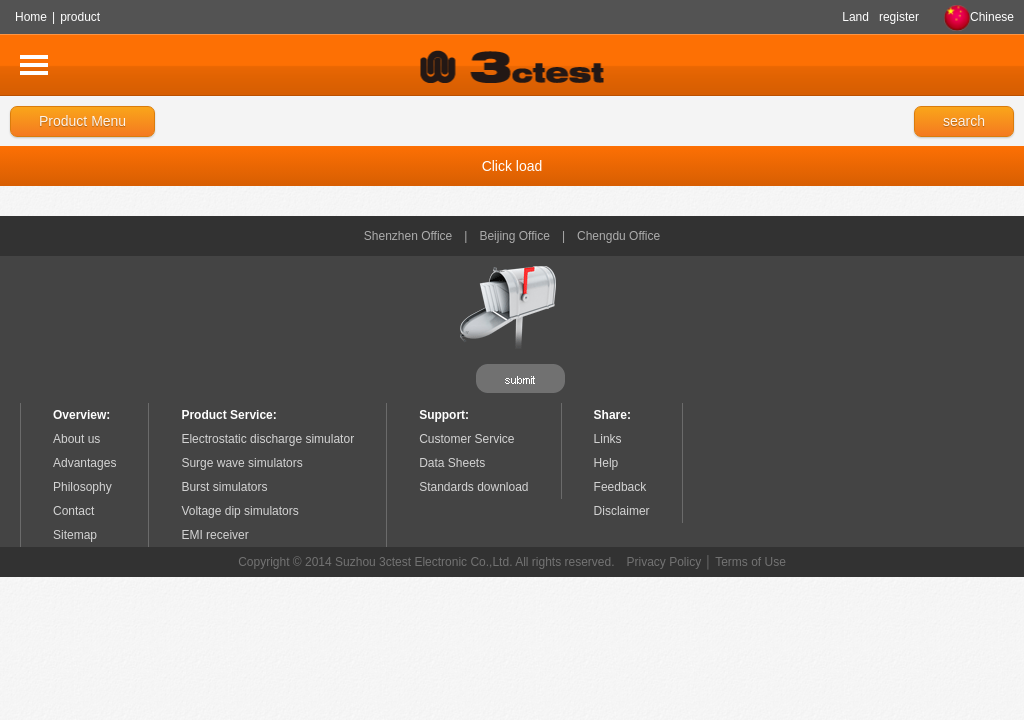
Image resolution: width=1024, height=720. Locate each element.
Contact (73, 511)
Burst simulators (224, 487)
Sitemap (75, 535)
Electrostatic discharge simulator (267, 439)
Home (31, 17)
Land (855, 17)
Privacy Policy (664, 562)
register (899, 17)
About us (76, 439)
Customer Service (466, 439)
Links (608, 439)
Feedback (620, 487)
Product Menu (82, 121)
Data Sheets (452, 463)
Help (606, 463)
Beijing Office (514, 236)
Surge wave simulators (241, 463)
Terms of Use (750, 562)
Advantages (84, 463)
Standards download (473, 487)
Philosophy (82, 487)
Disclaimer (622, 511)
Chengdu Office (618, 236)
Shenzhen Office (408, 236)
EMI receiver (214, 535)
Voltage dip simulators (239, 511)
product (80, 17)
